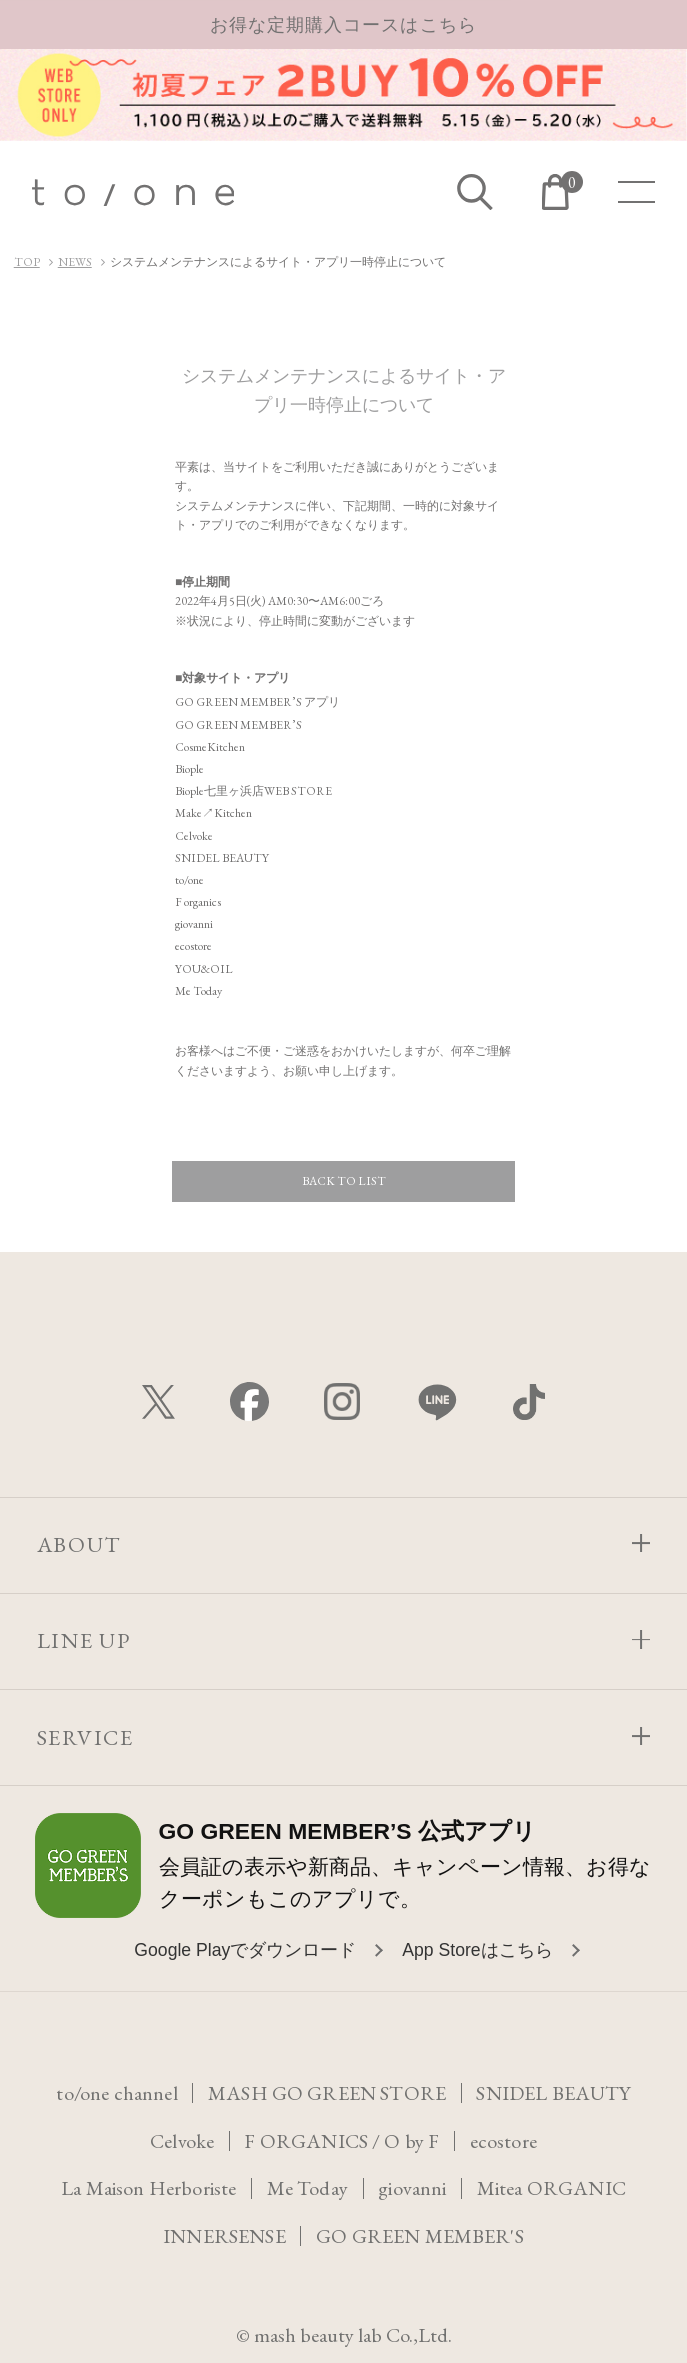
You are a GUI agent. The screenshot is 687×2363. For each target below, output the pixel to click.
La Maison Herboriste (147, 2188)
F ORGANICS (306, 2141)
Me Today (307, 2188)
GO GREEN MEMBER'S (420, 2236)
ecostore (503, 2141)
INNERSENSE (224, 2236)
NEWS (75, 262)
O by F (411, 2141)
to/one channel (117, 2093)
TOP (27, 262)
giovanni (413, 2188)
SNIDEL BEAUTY (554, 2093)
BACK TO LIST (344, 1181)
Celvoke (182, 2141)
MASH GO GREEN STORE (328, 2093)
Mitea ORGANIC (553, 2188)
